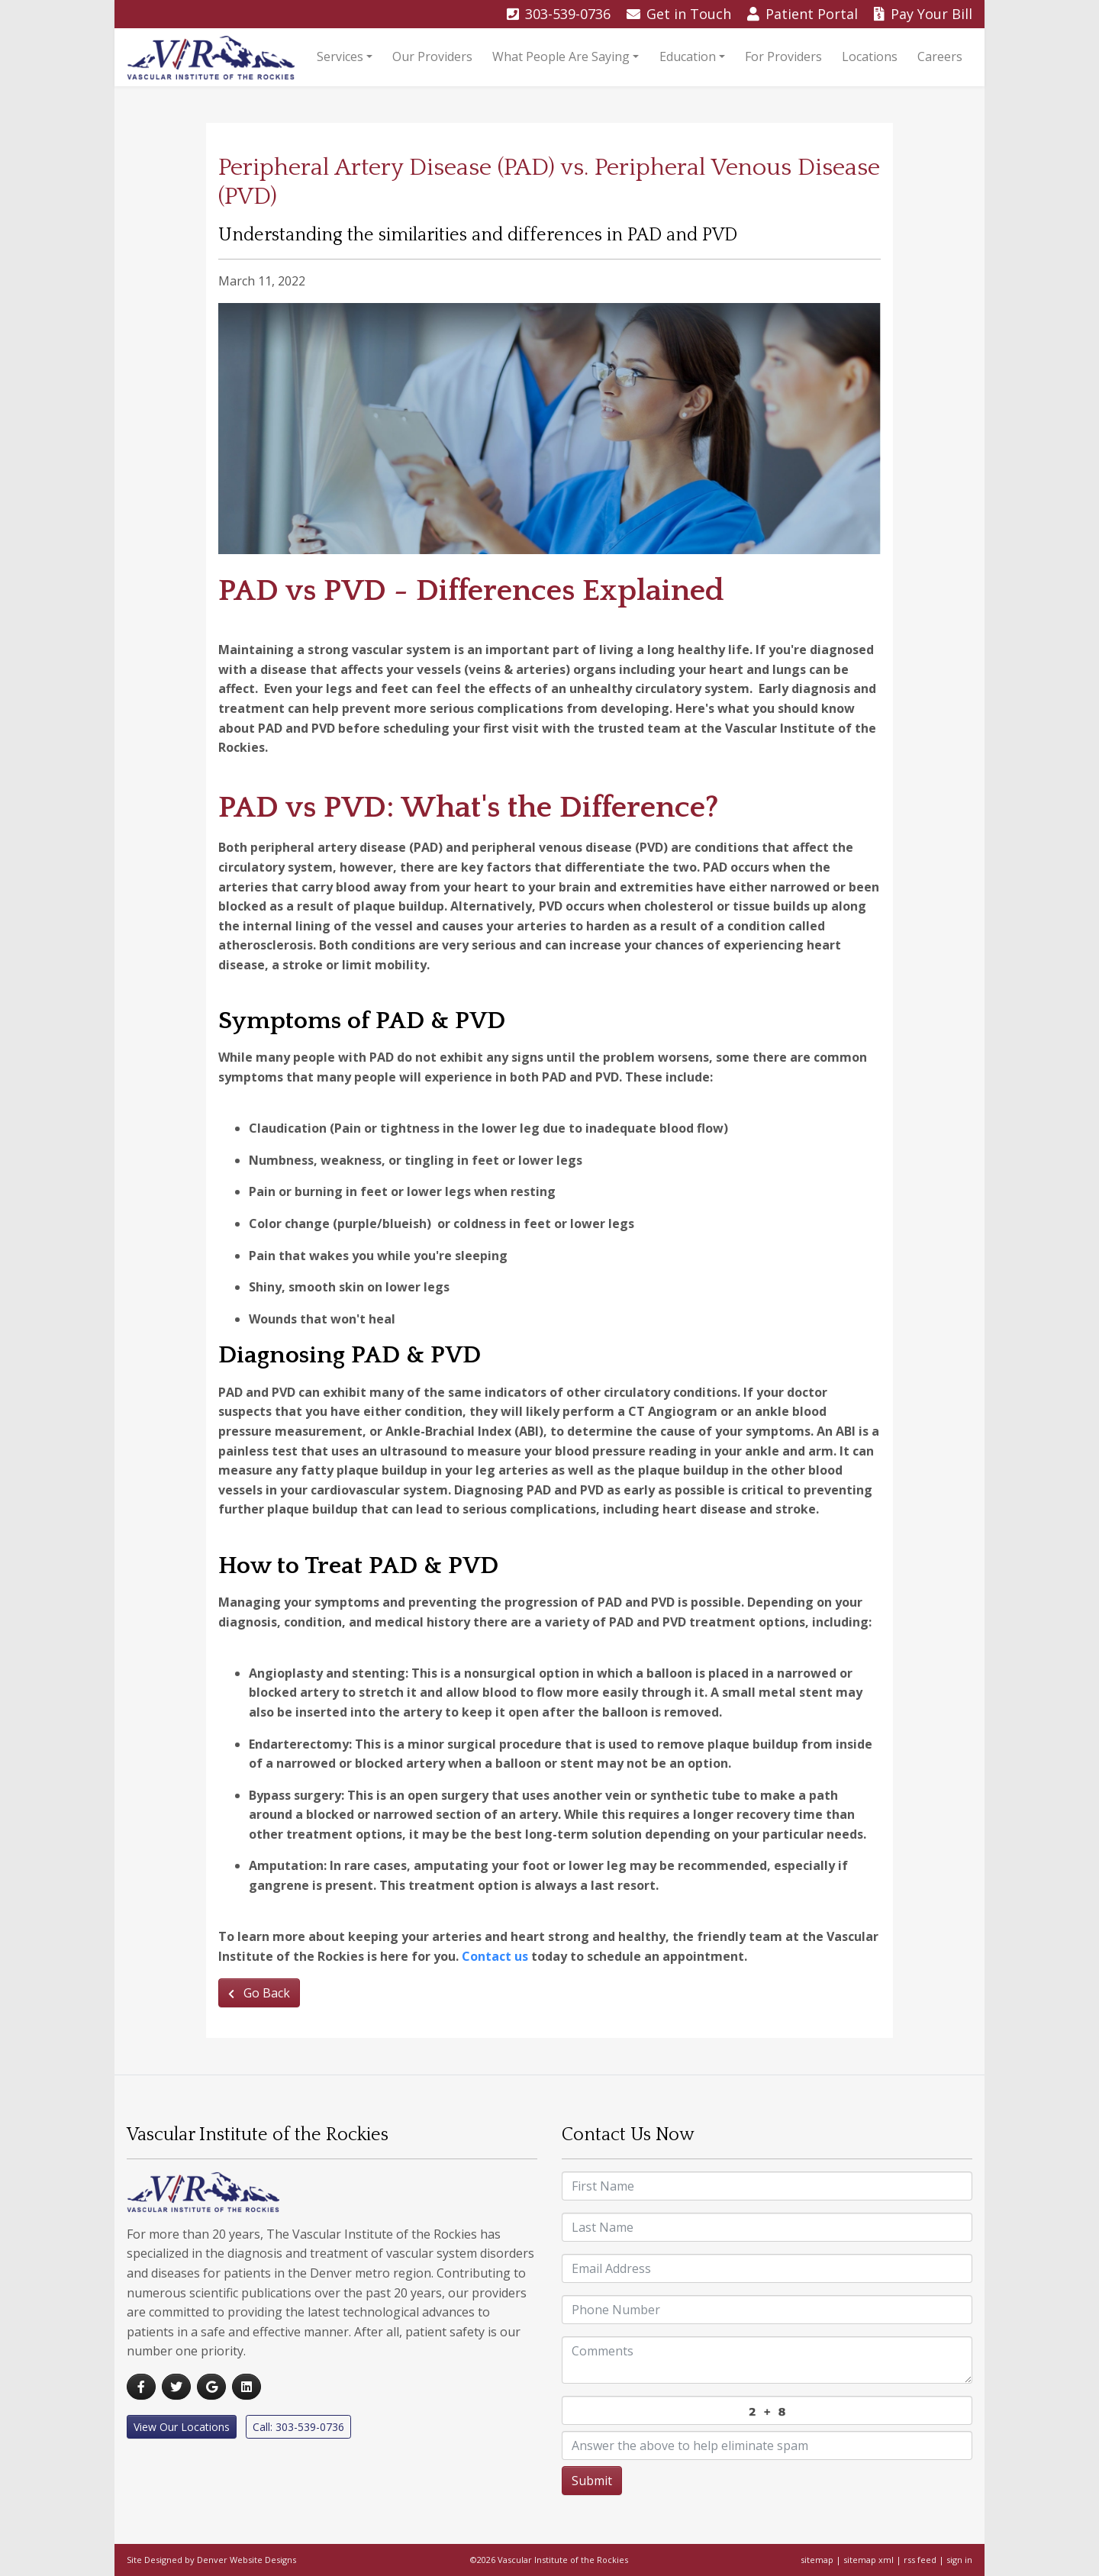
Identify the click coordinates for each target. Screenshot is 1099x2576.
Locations (870, 56)
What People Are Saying (561, 56)
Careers (939, 56)
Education (687, 56)
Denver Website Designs (246, 2559)
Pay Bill (923, 14)
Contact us (495, 1956)
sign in (959, 2559)
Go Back (259, 1992)
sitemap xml (868, 2559)
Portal (804, 14)
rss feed (920, 2559)
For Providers (783, 56)
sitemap (817, 2559)
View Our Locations (182, 2427)
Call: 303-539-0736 (298, 2427)
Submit (592, 2480)
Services (340, 56)
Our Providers (432, 56)
